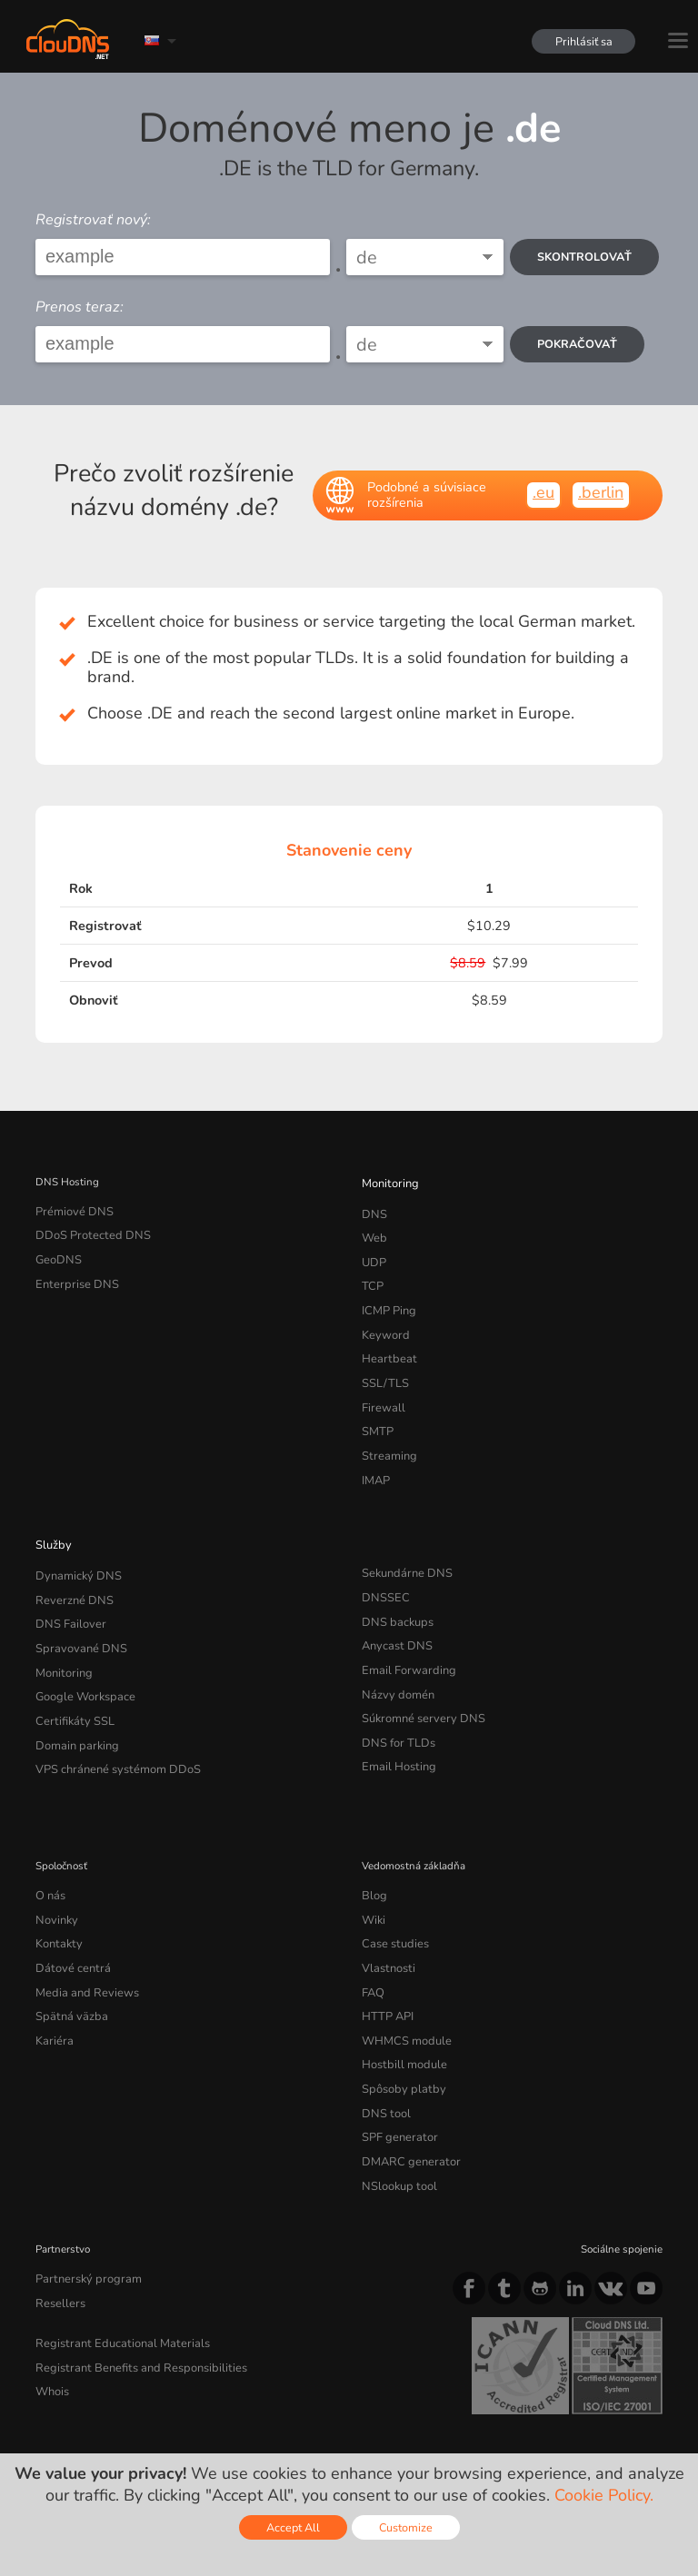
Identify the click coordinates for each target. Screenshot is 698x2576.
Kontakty (56, 1878)
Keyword (383, 1318)
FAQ (372, 1921)
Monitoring (388, 1181)
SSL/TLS (382, 1360)
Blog (373, 1835)
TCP (371, 1274)
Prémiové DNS (70, 1210)
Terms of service (83, 2415)
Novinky (55, 1856)
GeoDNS (55, 1252)
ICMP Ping (387, 1296)
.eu (543, 492)
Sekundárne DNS (403, 1538)
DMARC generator (405, 2073)
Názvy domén (394, 1647)
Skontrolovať (587, 256)
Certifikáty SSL (70, 1667)
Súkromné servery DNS (417, 1667)
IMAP (374, 1448)
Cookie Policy (294, 2415)
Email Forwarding (403, 1625)
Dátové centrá (68, 1899)
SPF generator (395, 2051)
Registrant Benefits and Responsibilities (131, 2265)
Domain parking (73, 1689)
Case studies (392, 1878)
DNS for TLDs (395, 1689)
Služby (50, 1509)
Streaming (386, 1426)
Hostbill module (399, 1986)
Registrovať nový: (93, 220)
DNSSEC (383, 1559)
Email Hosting (395, 1711)
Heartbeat (385, 1340)
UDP (373, 1252)
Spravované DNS (75, 1603)
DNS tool (383, 2029)
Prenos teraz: (79, 307)
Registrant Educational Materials (112, 2243)
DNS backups (394, 1581)
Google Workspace (79, 1647)
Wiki (373, 1856)
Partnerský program (82, 2185)
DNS (373, 1210)
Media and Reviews (82, 1921)
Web (373, 1231)
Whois (51, 2287)
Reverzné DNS (70, 1559)
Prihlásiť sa (579, 41)
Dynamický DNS (74, 1538)
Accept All (293, 2527)
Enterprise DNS (72, 1274)
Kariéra (51, 1964)
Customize (406, 2527)
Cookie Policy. (603, 2495)
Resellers (57, 2206)
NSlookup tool (394, 2094)
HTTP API (385, 1943)
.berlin (600, 492)
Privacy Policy (194, 2415)
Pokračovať (580, 344)
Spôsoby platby (398, 2007)
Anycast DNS (393, 1603)
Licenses (182, 2431)
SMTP (376, 1404)
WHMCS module (402, 1964)
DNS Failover (66, 1581)
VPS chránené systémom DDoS (109, 1711)
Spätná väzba (67, 1943)
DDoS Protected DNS (85, 1231)
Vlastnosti (386, 1899)
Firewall (380, 1382)
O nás (49, 1835)
